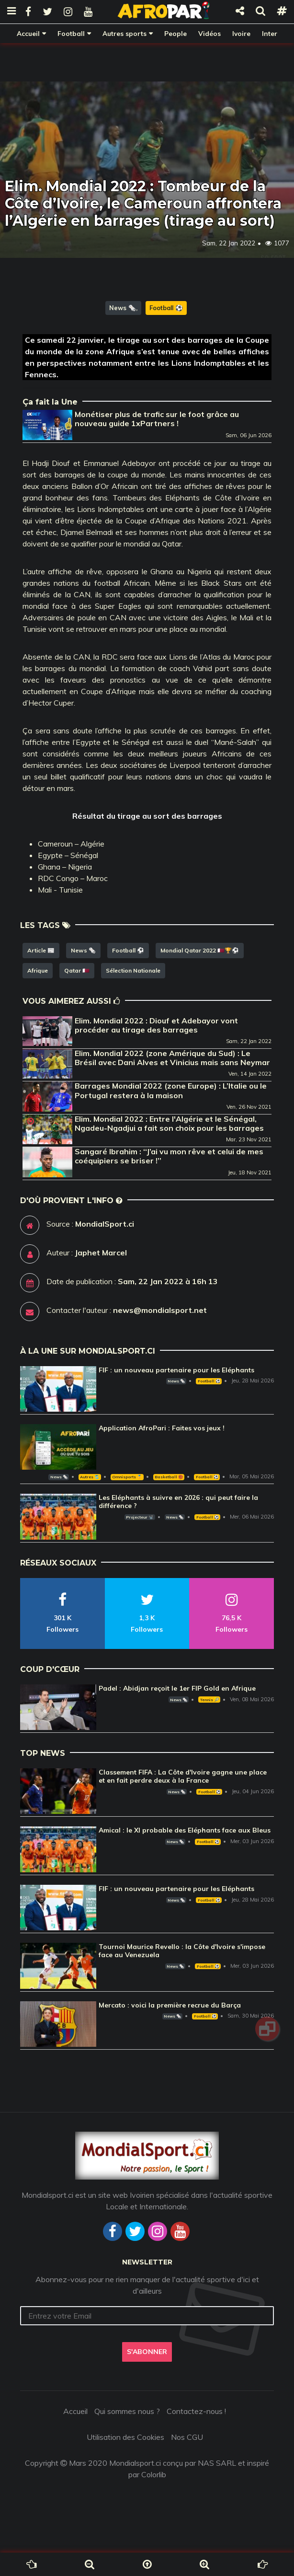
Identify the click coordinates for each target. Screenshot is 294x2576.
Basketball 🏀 (169, 1476)
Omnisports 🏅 (127, 1476)
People (175, 33)
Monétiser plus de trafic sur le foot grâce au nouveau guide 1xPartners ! (157, 418)
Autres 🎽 (89, 1476)
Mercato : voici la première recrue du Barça (170, 2005)
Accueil (28, 33)
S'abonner (147, 2351)
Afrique (37, 970)
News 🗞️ (122, 308)
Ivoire (241, 33)
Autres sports (124, 33)
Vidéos (209, 33)
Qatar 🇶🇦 (77, 970)
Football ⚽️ (166, 308)
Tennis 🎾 (209, 1699)
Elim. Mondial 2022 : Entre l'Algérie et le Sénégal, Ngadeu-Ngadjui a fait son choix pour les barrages (169, 1123)
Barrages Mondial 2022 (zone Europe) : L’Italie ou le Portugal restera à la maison (171, 1090)
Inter (269, 33)
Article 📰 (41, 950)
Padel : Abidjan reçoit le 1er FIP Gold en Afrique (177, 1688)
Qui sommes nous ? (127, 2411)
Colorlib (153, 2474)
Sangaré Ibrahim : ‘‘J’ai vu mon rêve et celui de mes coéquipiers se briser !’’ (169, 1156)
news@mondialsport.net (160, 1310)
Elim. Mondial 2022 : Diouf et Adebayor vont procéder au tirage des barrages (156, 1025)
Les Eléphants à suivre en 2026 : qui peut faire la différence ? (178, 1501)
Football (71, 33)
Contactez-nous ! (196, 2411)
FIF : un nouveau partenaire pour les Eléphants (176, 1370)
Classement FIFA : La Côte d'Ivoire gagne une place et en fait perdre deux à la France (183, 1776)
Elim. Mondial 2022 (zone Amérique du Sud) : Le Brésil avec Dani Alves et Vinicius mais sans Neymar (172, 1057)
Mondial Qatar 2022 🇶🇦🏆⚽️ (199, 950)
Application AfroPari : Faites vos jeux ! (162, 1428)
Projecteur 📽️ (139, 1517)
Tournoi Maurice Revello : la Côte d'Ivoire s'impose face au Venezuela (182, 1950)
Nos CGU (187, 2437)
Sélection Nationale (133, 970)
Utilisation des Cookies (125, 2437)
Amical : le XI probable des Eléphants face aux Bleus (185, 1830)
